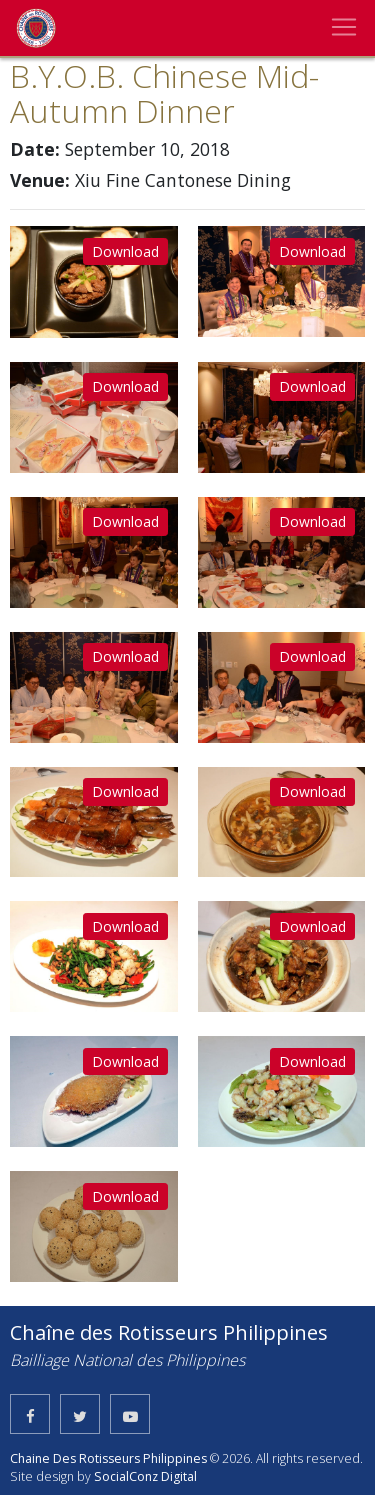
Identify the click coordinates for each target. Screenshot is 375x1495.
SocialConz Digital (145, 1476)
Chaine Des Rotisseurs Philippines (108, 1458)
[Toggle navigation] (344, 27)
